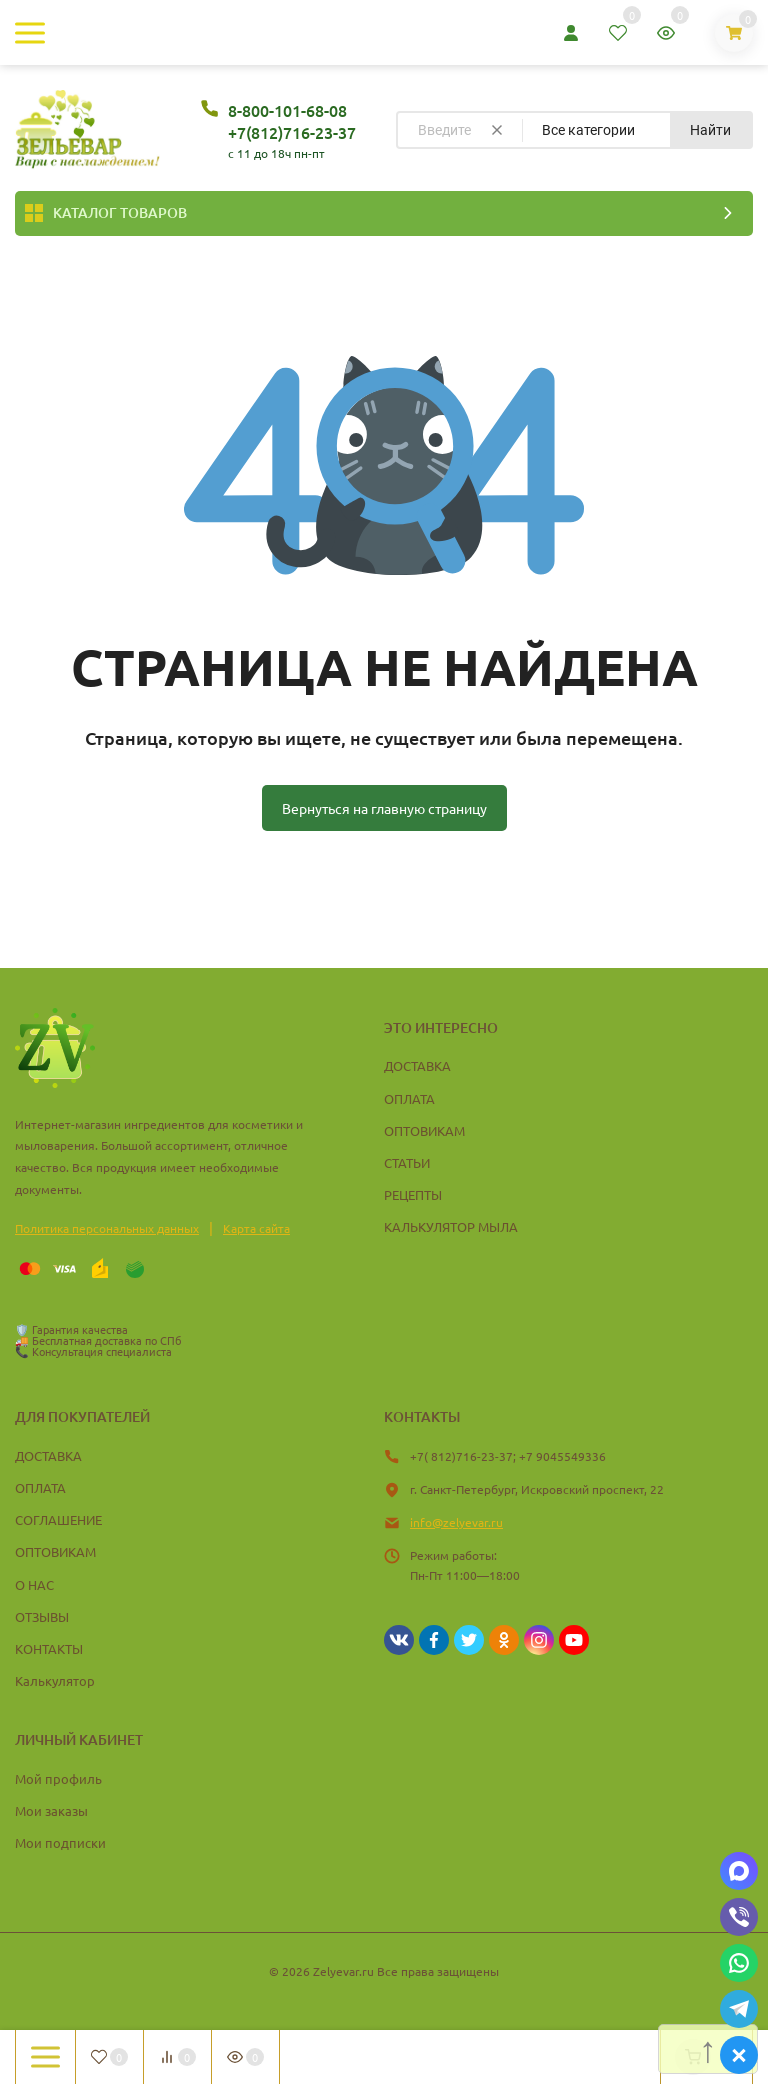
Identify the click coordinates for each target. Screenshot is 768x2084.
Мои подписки (60, 1842)
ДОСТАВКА (417, 1065)
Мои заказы (51, 1810)
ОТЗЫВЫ (42, 1616)
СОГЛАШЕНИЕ (58, 1519)
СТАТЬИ (407, 1162)
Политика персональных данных (107, 1228)
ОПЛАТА (409, 1098)
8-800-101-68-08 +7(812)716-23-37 (292, 121)
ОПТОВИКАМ (424, 1130)
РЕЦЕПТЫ (413, 1194)
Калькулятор (55, 1680)
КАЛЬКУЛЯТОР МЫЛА (451, 1226)
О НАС (34, 1584)
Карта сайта (256, 1228)
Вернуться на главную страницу (384, 808)
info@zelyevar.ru (456, 1522)
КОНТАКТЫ (49, 1648)
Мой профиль (58, 1778)
